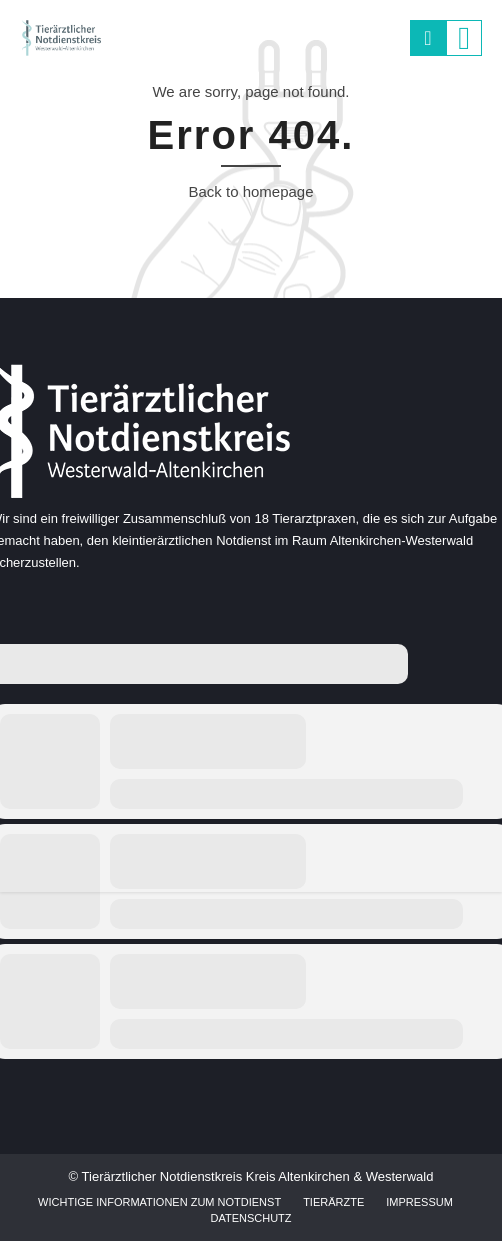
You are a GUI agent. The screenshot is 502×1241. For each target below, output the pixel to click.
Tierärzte (333, 1202)
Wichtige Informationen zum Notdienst (159, 1202)
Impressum (419, 1202)
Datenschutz (250, 1218)
